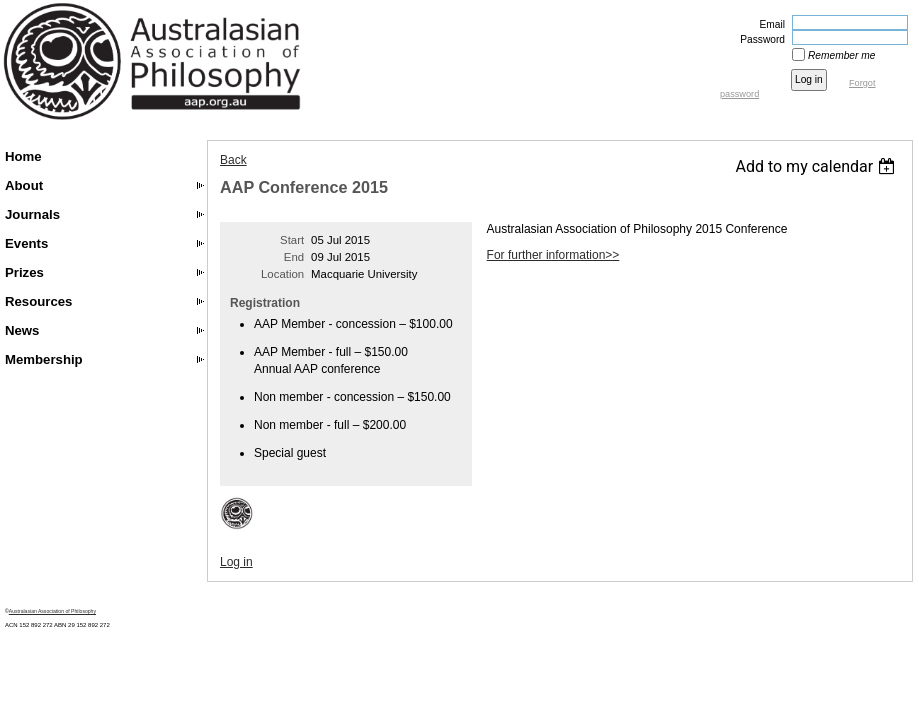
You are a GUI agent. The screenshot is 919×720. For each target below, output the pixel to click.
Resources (38, 301)
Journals (32, 214)
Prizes (24, 272)
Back (233, 160)
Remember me (841, 55)
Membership (44, 359)
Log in (236, 562)
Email (769, 24)
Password (759, 39)
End (294, 257)
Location (282, 274)
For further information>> (553, 255)
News (22, 330)
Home (23, 156)
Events (26, 243)
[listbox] (817, 166)
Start (292, 240)
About (24, 185)
